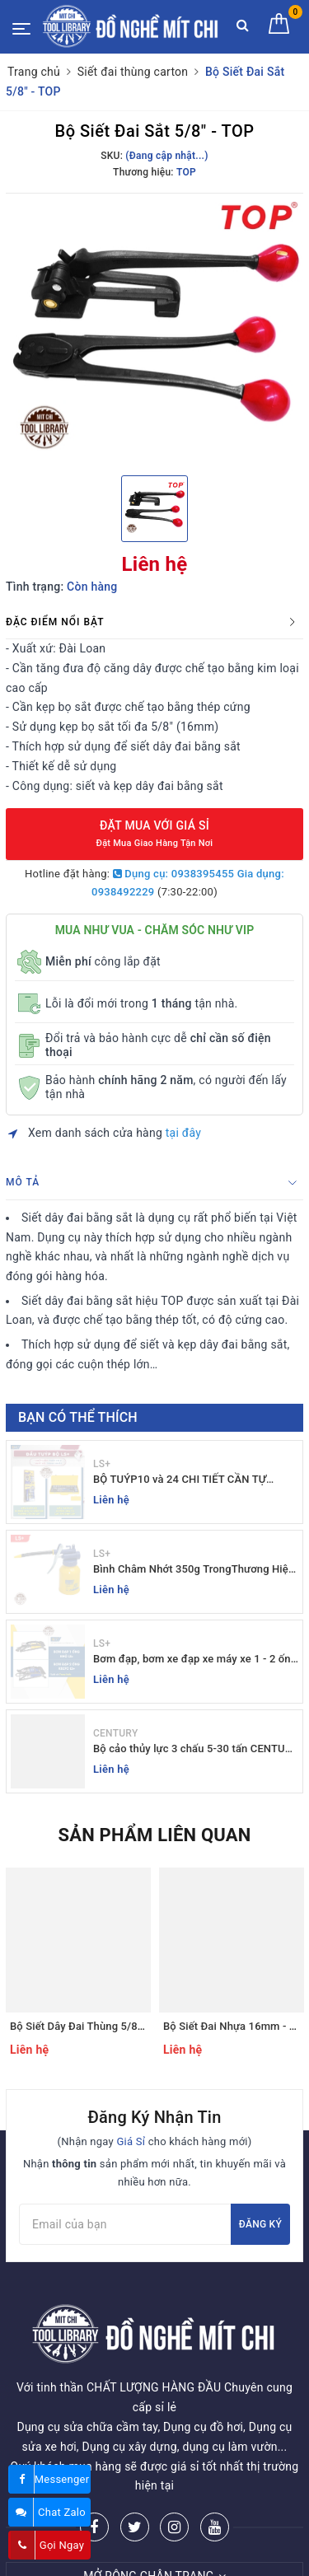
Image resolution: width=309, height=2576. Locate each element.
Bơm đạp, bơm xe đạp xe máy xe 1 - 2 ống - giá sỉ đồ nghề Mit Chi (195, 1660)
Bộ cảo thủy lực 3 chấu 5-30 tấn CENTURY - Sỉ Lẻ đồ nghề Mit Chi (195, 1749)
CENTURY (115, 1733)
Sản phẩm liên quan (154, 1835)
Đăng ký (260, 2224)
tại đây (183, 1132)
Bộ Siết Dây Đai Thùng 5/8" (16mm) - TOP (111, 2026)
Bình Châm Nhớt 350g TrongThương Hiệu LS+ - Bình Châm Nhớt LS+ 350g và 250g (193, 1570)
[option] (154, 332)
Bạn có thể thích (78, 1417)
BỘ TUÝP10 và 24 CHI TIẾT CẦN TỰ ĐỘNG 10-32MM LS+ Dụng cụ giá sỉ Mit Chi (189, 1480)
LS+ (101, 1464)
